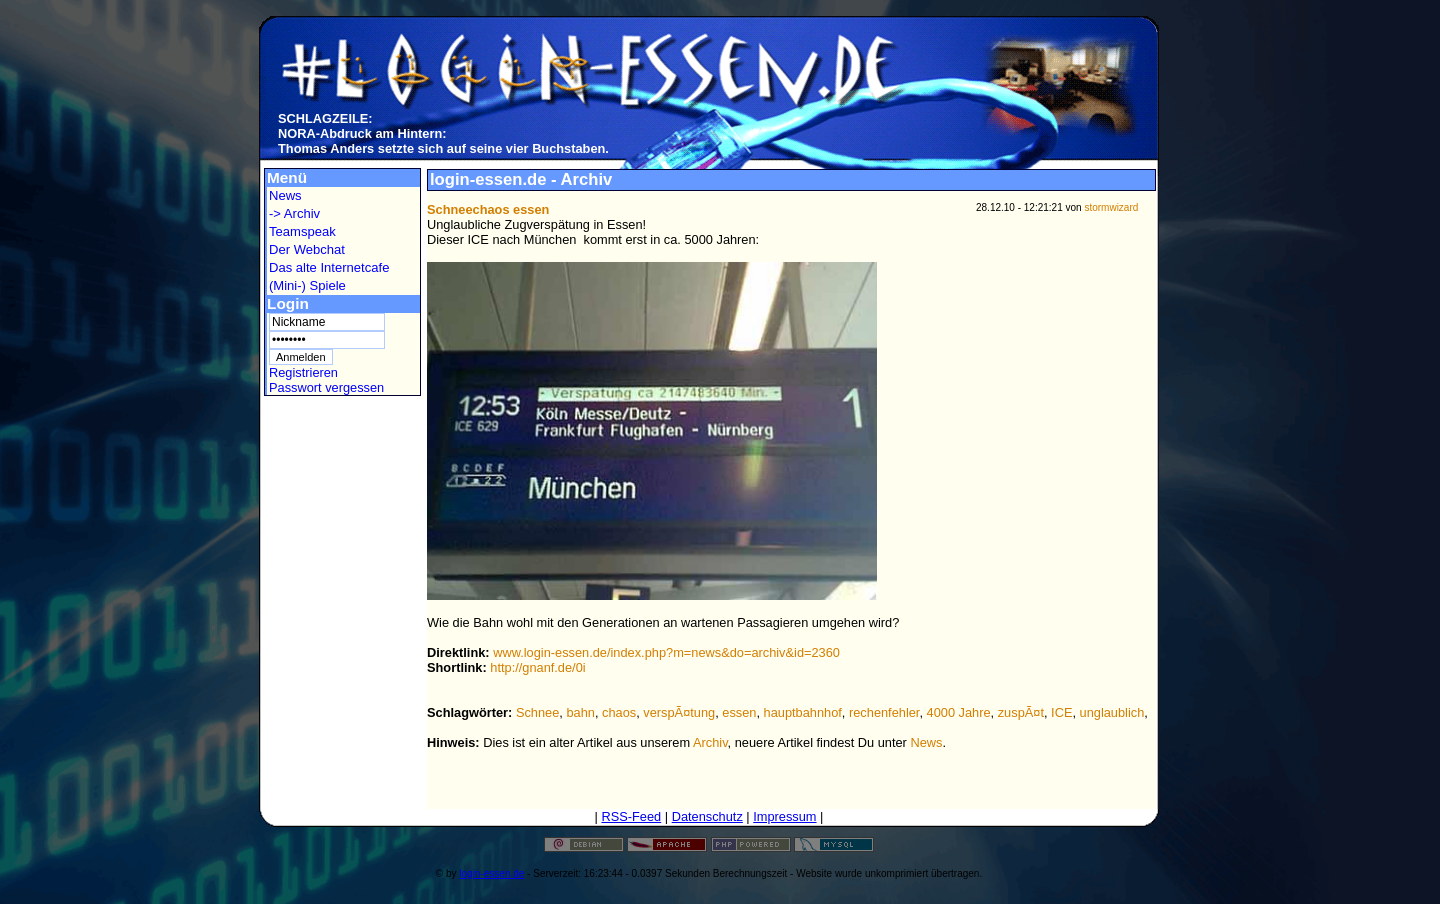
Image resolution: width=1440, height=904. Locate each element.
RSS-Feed (631, 816)
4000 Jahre (959, 712)
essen (739, 712)
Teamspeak (302, 231)
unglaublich (1112, 712)
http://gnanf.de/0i (537, 667)
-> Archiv (294, 213)
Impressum (784, 816)
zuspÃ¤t (1021, 712)
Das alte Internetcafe (329, 267)
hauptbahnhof (803, 712)
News (285, 195)
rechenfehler (884, 712)
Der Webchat (307, 249)
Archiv (710, 742)
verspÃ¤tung (679, 712)
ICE (1061, 712)
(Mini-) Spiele (307, 285)
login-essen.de (491, 873)
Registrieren (303, 372)
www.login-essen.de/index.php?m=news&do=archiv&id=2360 (666, 652)
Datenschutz (707, 816)
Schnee (537, 712)
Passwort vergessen (326, 387)
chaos (619, 712)
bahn (580, 712)
